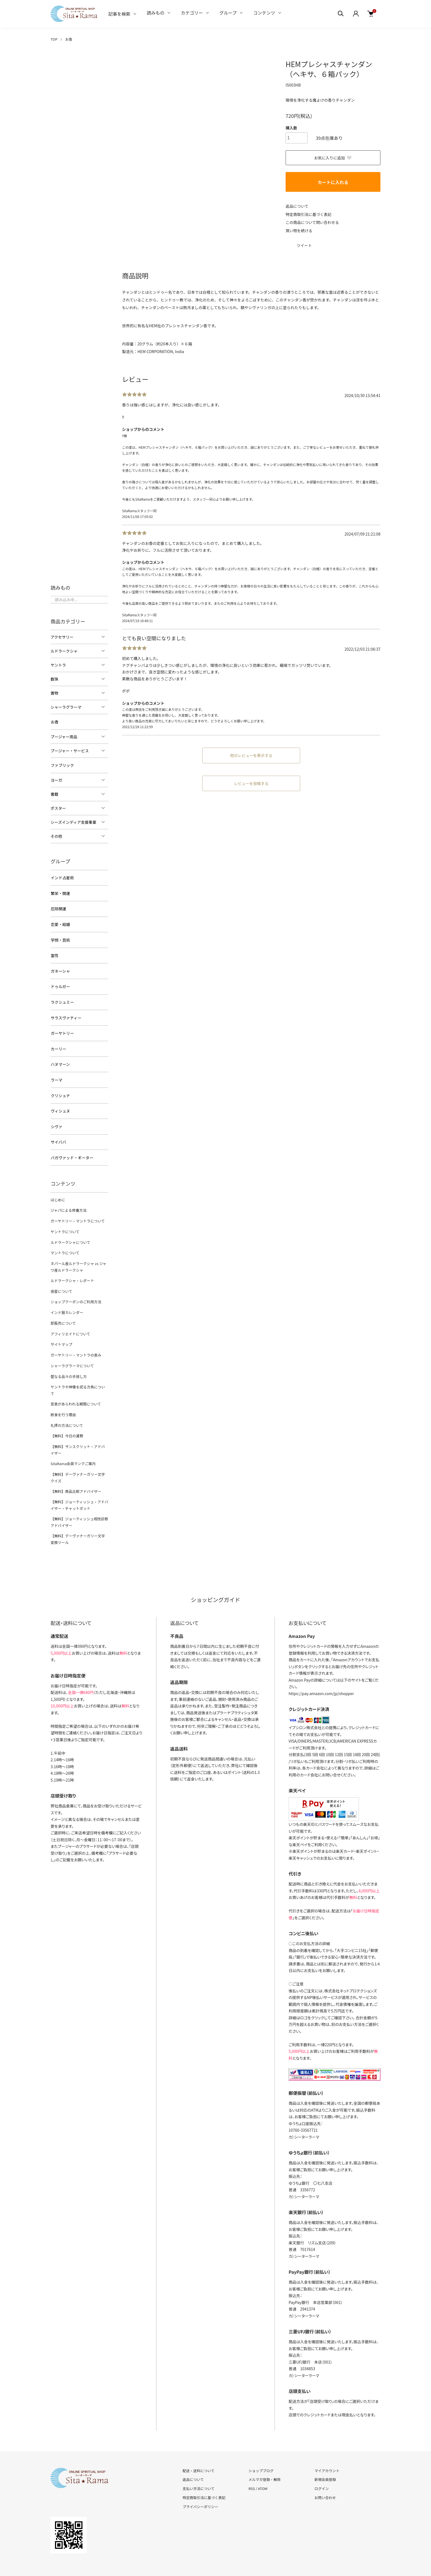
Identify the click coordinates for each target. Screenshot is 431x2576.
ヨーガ (56, 779)
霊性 (54, 953)
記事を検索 (119, 13)
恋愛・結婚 (60, 922)
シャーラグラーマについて (72, 1355)
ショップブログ (260, 2449)
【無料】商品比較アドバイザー (76, 1471)
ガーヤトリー (62, 1029)
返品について (297, 206)
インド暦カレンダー (67, 1303)
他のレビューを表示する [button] (251, 755)
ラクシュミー (62, 999)
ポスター (58, 807)
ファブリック (62, 765)
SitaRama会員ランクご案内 (73, 1444)
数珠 (54, 679)
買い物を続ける (299, 230)
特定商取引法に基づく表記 (309, 214)
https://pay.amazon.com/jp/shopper (321, 1672)
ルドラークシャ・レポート (72, 1272)
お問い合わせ (325, 2476)
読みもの (155, 12)
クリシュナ (60, 1090)
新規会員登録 (325, 2458)
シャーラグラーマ (66, 707)
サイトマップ (61, 1334)
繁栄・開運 (60, 892)
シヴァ (56, 1121)
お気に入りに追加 (333, 157)
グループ (228, 12)
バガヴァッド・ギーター (72, 1151)
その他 (56, 835)
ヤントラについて (65, 1224)
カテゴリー (192, 12)
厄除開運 (58, 907)
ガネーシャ (60, 968)
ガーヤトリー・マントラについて (77, 1213)
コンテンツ (264, 12)
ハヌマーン (60, 1060)
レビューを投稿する (251, 783)
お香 (68, 39)
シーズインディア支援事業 (73, 821)
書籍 (54, 793)
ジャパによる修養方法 (68, 1203)
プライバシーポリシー (200, 2485)
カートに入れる (332, 182)
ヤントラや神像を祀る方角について (79, 1375)
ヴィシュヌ (60, 1105)
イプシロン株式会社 (305, 1706)
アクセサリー (62, 637)
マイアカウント (326, 2449)
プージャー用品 (64, 736)
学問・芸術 (60, 938)
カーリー (58, 1044)
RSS (251, 2467)
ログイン (321, 2467)
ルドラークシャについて (70, 1234)
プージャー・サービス (70, 750)
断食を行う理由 (63, 1396)
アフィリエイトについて (70, 1324)
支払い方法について (199, 2467)
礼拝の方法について (67, 1407)
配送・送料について (199, 2449)
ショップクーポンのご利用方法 (76, 1292)
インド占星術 (62, 877)
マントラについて (65, 1245)
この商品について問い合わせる (312, 222)
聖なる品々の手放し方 (68, 1365)
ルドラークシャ (64, 651)
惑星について (61, 1282)
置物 (54, 693)
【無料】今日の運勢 (67, 1417)
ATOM (262, 2467)
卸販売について (63, 1313)
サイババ (58, 1136)
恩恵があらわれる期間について (75, 1386)
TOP (54, 39)
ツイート (304, 245)
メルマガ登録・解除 (264, 2458)
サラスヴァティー (66, 1014)
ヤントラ (58, 665)
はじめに (58, 1193)
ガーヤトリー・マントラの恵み (76, 1344)
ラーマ (56, 1075)
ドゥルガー (60, 983)
